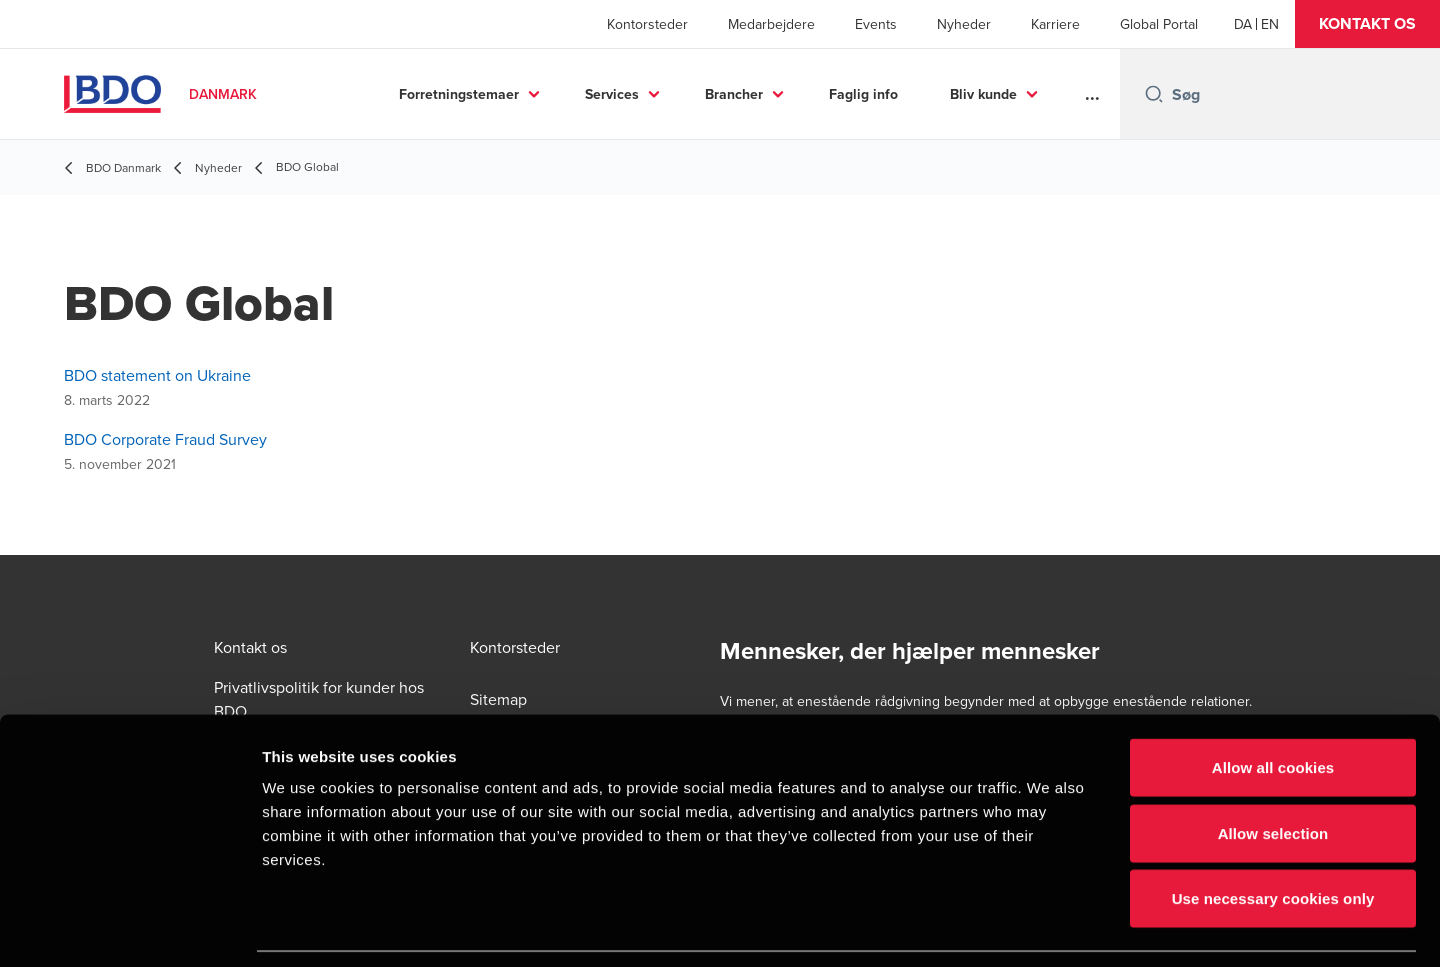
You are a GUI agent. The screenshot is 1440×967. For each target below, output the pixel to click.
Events (876, 24)
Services (612, 94)
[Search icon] (1154, 94)
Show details (1049, 927)
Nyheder (964, 24)
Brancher (734, 94)
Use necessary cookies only (1273, 835)
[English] (1270, 24)
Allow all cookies (1273, 704)
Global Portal (1159, 24)
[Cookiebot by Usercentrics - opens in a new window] (129, 928)
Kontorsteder (647, 24)
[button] (1367, 24)
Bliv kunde (983, 94)
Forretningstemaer (459, 94)
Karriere (1055, 24)
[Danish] (1243, 24)
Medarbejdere (771, 24)
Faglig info (863, 94)
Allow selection (1273, 770)
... (1092, 94)
